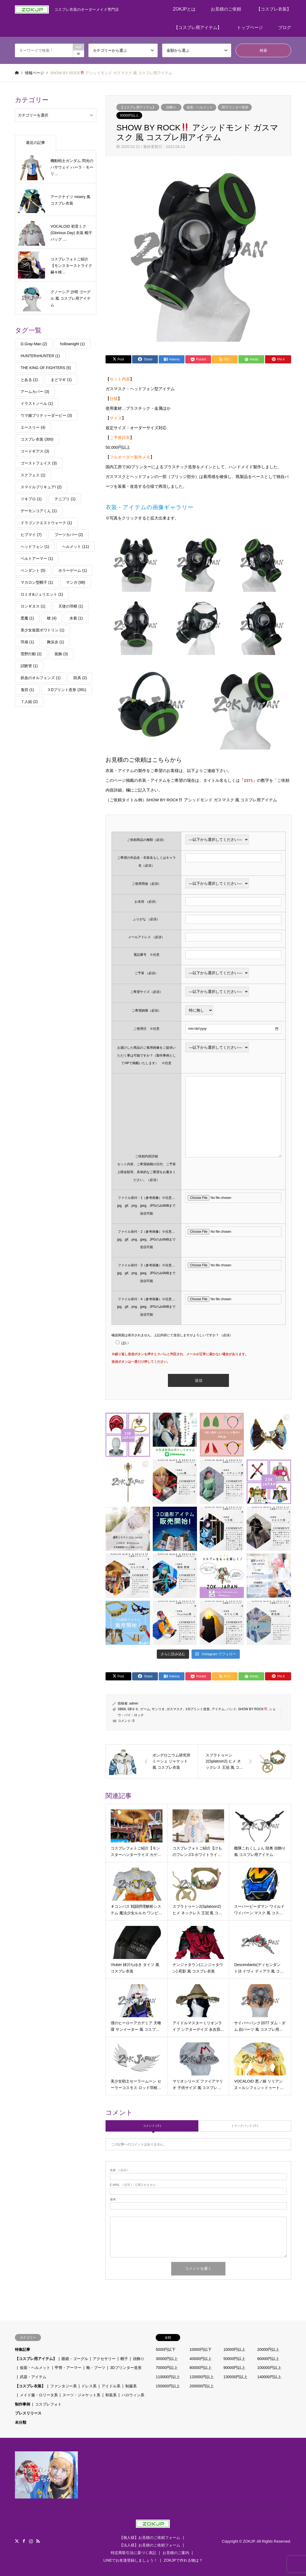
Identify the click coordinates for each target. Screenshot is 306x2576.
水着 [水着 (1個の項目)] (76, 618)
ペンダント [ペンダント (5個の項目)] (33, 570)
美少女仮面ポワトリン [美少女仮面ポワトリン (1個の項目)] (42, 630)
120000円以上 (202, 2377)
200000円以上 (202, 2386)
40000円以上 (201, 2359)
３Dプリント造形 (197, 1709)
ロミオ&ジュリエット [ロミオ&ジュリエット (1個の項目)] (42, 594)
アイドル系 (110, 2386)
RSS (38, 2541)
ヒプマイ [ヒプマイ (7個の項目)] (31, 534)
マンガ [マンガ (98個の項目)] (75, 582)
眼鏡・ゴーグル (75, 2359)
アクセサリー (104, 2359)
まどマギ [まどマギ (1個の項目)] (61, 379)
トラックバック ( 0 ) (244, 2125)
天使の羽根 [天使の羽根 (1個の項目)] (70, 606)
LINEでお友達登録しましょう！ (130, 2560)
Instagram (31, 2541)
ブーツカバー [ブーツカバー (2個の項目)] (69, 534)
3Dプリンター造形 (234, 107)
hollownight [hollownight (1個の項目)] (72, 344)
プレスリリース (28, 2413)
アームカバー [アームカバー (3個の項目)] (35, 391)
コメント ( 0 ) (152, 2125)
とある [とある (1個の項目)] (29, 379)
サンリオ (158, 1709)
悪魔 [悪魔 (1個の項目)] (27, 618)
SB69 (122, 1709)
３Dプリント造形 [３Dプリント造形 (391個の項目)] (66, 689)
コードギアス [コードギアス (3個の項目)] (35, 451)
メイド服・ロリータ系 (39, 2395)
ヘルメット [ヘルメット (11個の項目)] (75, 546)
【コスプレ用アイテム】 (198, 27)
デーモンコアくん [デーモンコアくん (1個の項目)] (39, 511)
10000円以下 (201, 2349)
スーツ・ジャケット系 (81, 2395)
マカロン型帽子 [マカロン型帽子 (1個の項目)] (37, 582)
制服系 (131, 2386)
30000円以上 (167, 2359)
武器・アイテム (33, 2377)
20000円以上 (268, 2349)
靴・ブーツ (95, 2367)
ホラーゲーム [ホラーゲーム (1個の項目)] (72, 570)
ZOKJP (249, 2541)
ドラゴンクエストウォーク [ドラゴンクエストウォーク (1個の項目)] (46, 523)
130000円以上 (236, 2377)
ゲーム (145, 1709)
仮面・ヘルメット (200, 107)
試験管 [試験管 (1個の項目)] (29, 666)
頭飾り (171, 107)
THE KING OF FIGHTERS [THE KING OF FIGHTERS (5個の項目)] (46, 368)
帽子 (124, 2359)
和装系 (111, 2395)
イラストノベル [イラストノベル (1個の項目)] (37, 403)
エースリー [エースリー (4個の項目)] (33, 427)
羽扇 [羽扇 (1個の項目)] (27, 642)
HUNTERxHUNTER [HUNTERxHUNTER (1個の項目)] (40, 356)
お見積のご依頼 (226, 9)
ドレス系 (89, 2386)
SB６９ (132, 1709)
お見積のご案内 (175, 2553)
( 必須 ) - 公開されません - (134, 2184)
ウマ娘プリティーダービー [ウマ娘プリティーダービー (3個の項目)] (46, 415)
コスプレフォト (48, 2404)
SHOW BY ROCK (252, 1709)
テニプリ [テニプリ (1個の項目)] (65, 499)
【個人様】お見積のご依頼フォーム (149, 2537)
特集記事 (22, 2349)
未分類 (20, 2422)
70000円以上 (167, 2367)
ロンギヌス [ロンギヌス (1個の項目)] (33, 606)
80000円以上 (201, 2367)
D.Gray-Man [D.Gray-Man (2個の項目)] (34, 344)
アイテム (218, 1709)
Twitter (17, 2541)
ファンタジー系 (63, 2386)
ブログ (284, 27)
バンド (231, 1709)
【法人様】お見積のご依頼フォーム (149, 2545)
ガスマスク (175, 1709)
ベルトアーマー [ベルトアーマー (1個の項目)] (37, 558)
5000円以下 (166, 2349)
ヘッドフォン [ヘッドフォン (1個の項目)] (35, 546)
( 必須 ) (119, 2170)
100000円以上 (269, 2367)
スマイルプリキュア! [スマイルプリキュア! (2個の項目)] (41, 487)
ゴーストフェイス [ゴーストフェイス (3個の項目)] (39, 463)
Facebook (24, 2541)
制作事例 (22, 2404)
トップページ (250, 27)
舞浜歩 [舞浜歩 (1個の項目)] (55, 642)
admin (133, 1703)
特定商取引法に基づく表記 (133, 2553)
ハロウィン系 (133, 2395)
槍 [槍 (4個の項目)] (51, 618)
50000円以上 (129, 115)
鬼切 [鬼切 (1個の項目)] (27, 689)
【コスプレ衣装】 (273, 9)
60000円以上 (268, 2359)
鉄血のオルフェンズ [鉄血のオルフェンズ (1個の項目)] (40, 678)
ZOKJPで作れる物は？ (183, 2560)
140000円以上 (269, 2377)
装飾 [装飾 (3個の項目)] (61, 654)
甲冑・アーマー (68, 2367)
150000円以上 (168, 2386)
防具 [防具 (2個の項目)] (80, 678)
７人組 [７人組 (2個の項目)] (29, 701)
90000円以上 (235, 2367)
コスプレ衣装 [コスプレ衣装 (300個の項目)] (37, 439)
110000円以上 (168, 2377)
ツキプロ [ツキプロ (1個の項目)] (31, 499)
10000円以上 (235, 2349)
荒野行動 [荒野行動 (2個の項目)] (31, 654)
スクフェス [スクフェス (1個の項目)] (33, 475)
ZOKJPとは (184, 9)
